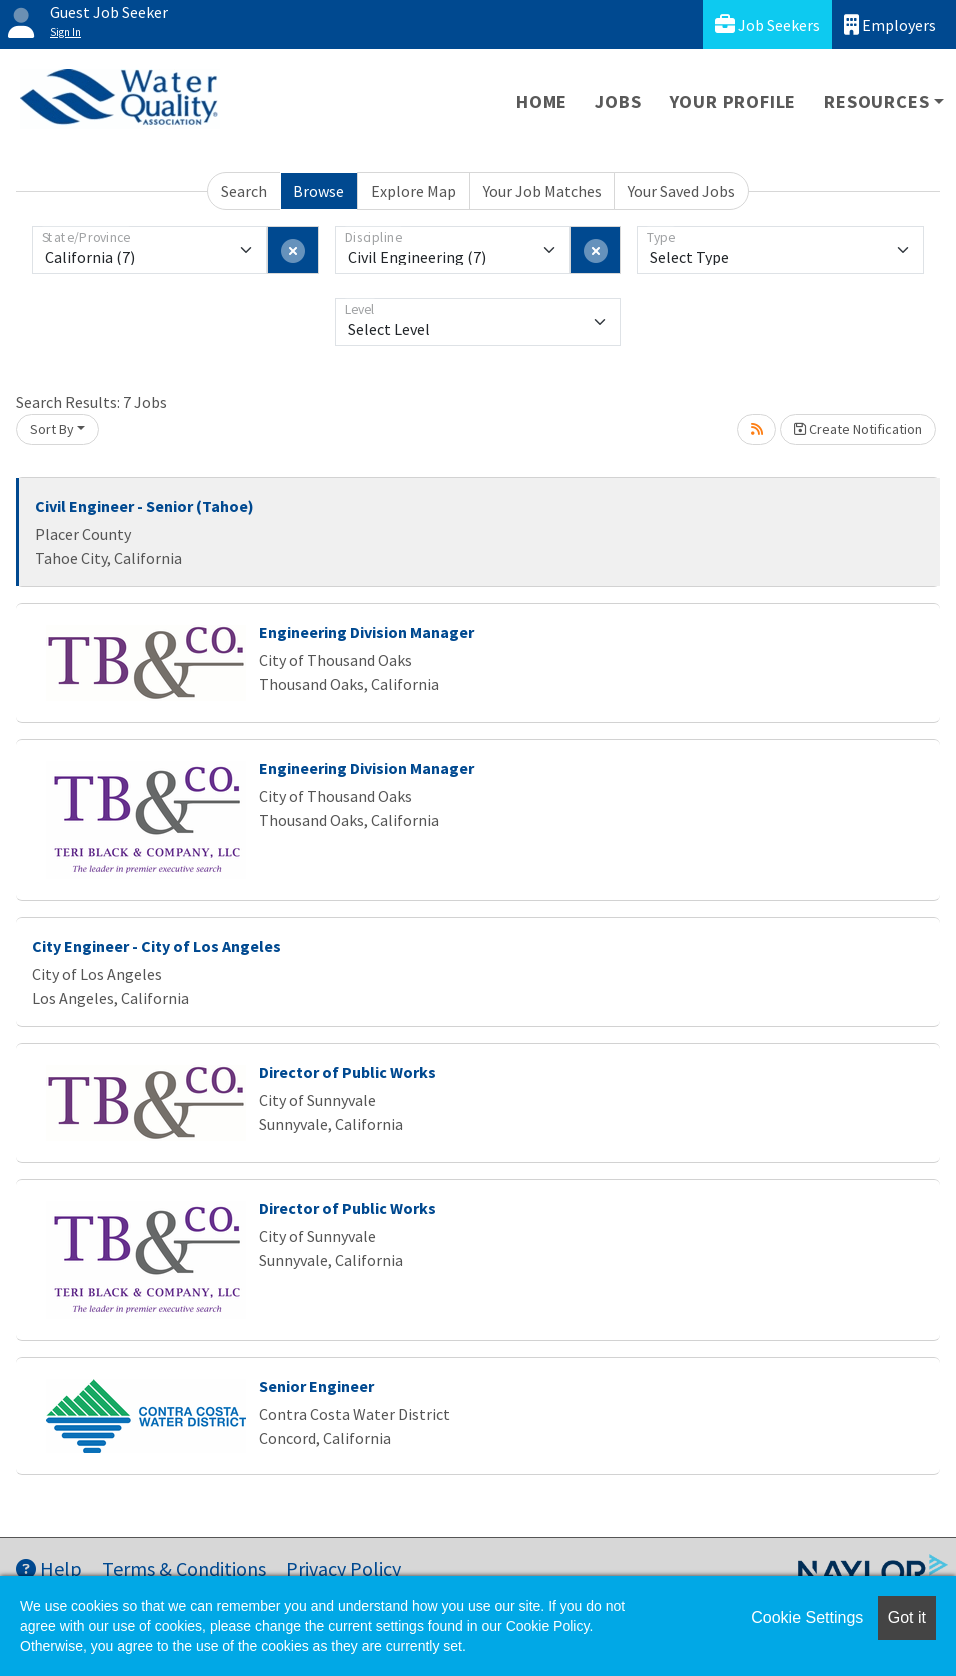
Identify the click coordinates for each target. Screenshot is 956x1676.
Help (49, 1568)
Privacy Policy (343, 1568)
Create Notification (858, 429)
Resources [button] (876, 101)
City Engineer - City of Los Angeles (156, 946)
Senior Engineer (316, 1386)
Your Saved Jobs (681, 191)
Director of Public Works (347, 1072)
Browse (318, 191)
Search (244, 191)
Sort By (52, 429)
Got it (907, 1617)
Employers (890, 24)
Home (541, 101)
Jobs (618, 101)
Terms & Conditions (184, 1568)
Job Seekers (767, 24)
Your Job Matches (542, 191)
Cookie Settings (807, 1617)
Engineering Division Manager (366, 632)
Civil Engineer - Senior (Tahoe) (144, 506)
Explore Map (413, 191)
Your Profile (733, 101)
